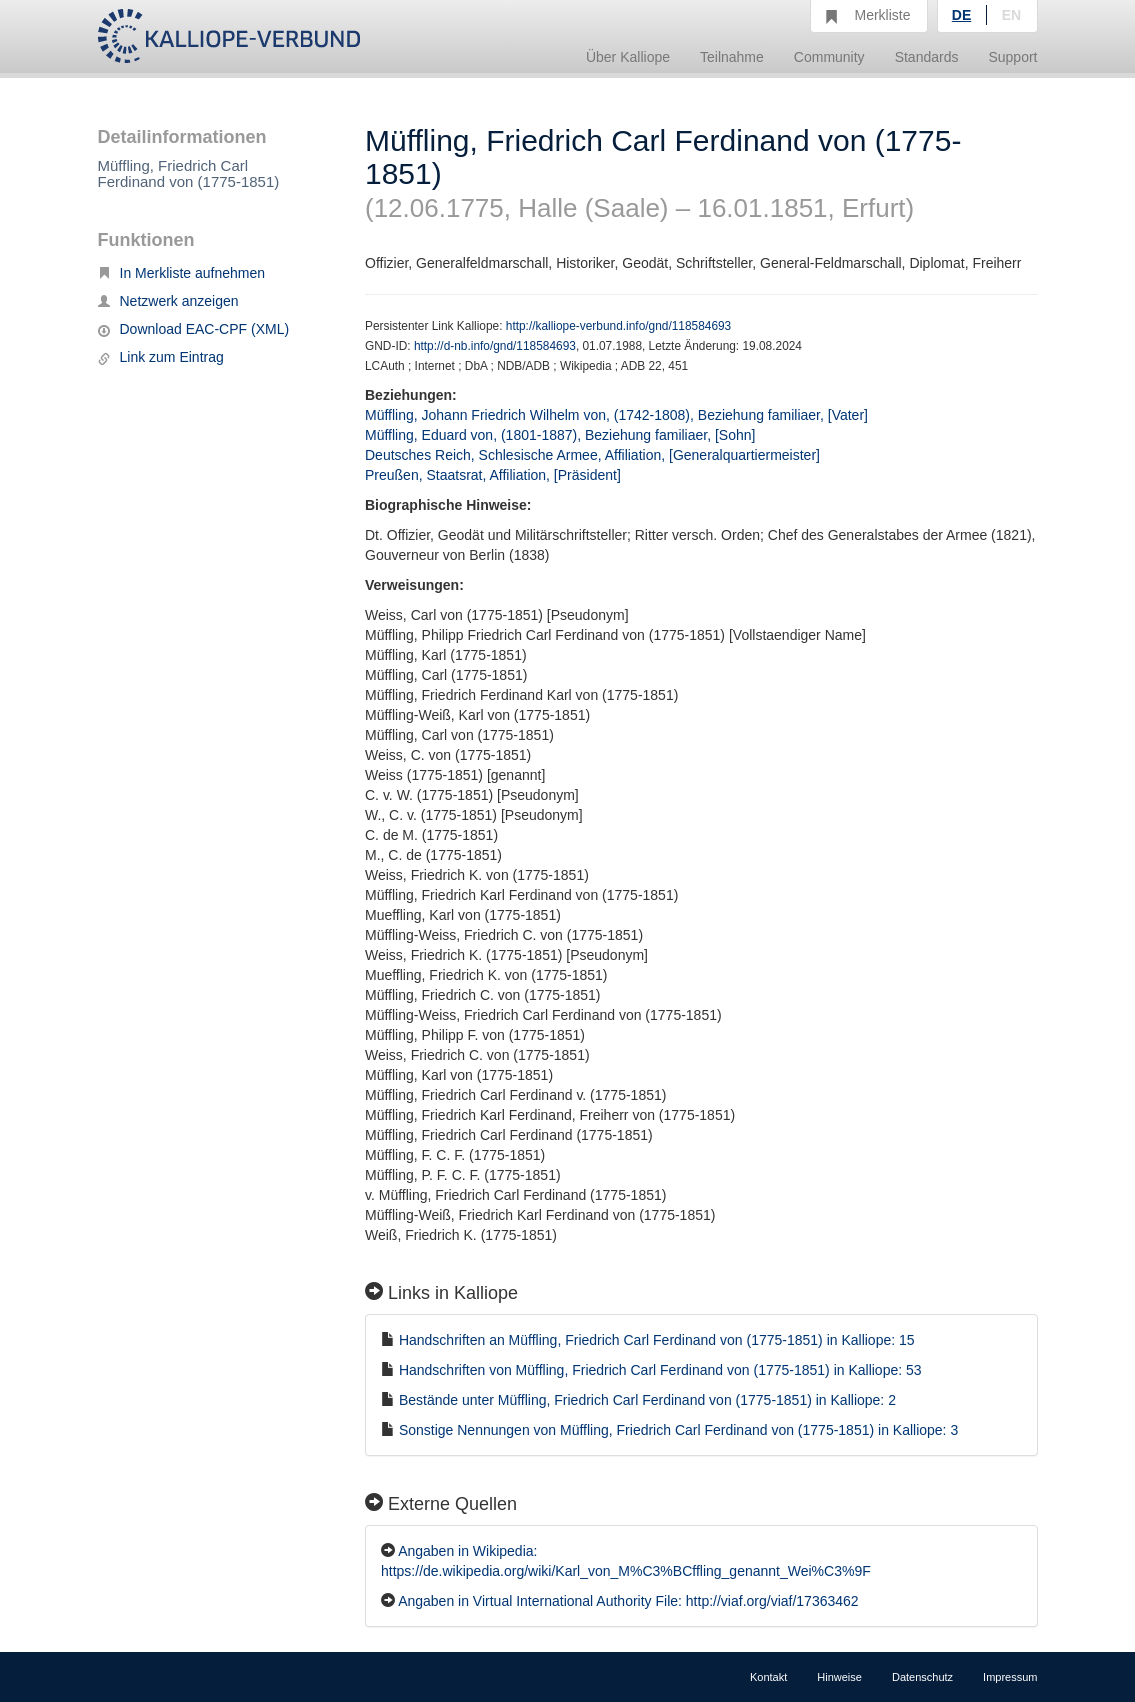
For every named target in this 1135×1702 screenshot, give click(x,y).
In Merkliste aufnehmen (182, 273)
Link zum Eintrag (161, 357)
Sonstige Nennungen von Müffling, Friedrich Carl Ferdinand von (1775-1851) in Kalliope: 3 (678, 1430)
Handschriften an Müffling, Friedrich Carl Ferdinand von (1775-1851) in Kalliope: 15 (657, 1340)
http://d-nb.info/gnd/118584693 (495, 346)
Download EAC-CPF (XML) (194, 329)
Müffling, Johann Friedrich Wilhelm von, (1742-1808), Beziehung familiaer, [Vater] (616, 415)
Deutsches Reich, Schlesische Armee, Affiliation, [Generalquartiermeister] (592, 455)
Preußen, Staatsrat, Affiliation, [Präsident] (493, 475)
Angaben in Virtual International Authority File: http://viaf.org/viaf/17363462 (628, 1601)
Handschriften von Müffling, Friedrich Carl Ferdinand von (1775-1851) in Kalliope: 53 (660, 1370)
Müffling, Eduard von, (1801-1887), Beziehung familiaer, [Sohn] (560, 435)
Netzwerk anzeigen (168, 301)
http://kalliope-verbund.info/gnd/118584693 (618, 326)
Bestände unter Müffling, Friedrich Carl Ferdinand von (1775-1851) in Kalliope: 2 (647, 1400)
